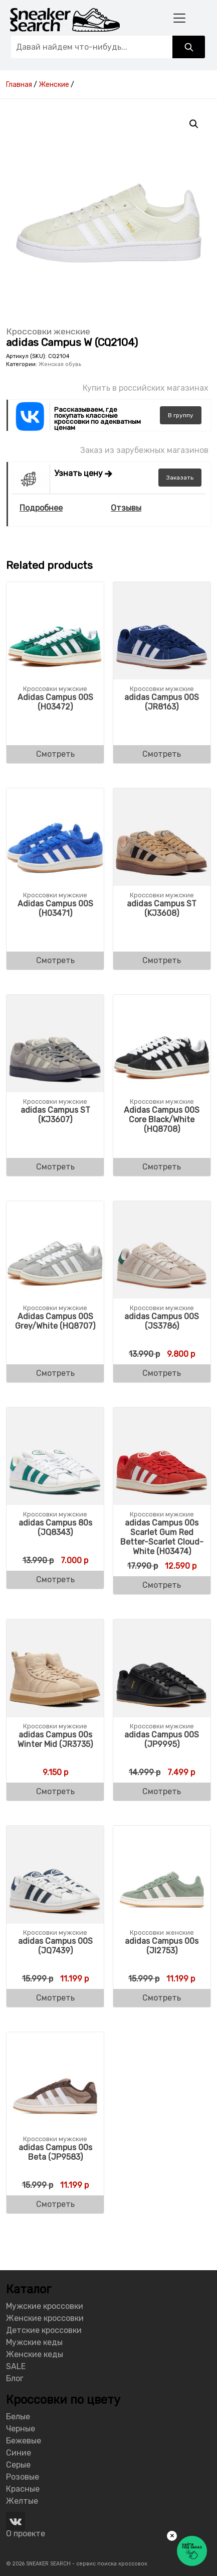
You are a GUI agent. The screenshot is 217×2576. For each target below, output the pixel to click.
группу (180, 415)
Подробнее (41, 508)
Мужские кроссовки (44, 2306)
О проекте (25, 2533)
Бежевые (23, 2440)
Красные (23, 2489)
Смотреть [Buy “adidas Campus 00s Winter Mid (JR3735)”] (55, 1791)
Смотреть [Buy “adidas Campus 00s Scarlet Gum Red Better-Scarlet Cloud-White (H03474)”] (161, 1585)
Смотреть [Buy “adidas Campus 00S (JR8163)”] (161, 754)
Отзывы (126, 508)
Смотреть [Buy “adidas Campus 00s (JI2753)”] (161, 1998)
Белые (18, 2416)
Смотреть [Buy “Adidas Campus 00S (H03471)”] (55, 960)
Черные (20, 2428)
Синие (18, 2452)
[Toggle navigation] (179, 18)
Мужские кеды (34, 2342)
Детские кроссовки (44, 2330)
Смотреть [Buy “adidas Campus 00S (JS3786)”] (161, 1373)
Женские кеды (34, 2354)
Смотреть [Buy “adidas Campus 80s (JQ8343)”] (55, 1579)
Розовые (22, 2477)
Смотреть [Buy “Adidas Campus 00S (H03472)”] (55, 754)
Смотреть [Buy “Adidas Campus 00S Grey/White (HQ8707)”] (55, 1373)
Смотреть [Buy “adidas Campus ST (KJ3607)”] (55, 1167)
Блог (15, 2378)
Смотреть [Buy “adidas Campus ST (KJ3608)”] (161, 960)
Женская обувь (60, 364)
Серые (18, 2465)
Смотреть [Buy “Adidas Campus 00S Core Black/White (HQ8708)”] (161, 1167)
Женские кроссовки (45, 2318)
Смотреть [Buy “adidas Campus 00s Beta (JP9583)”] (55, 2204)
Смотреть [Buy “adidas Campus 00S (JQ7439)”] (55, 1998)
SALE (16, 2366)
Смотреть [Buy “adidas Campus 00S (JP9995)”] (161, 1791)
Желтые (22, 2501)
